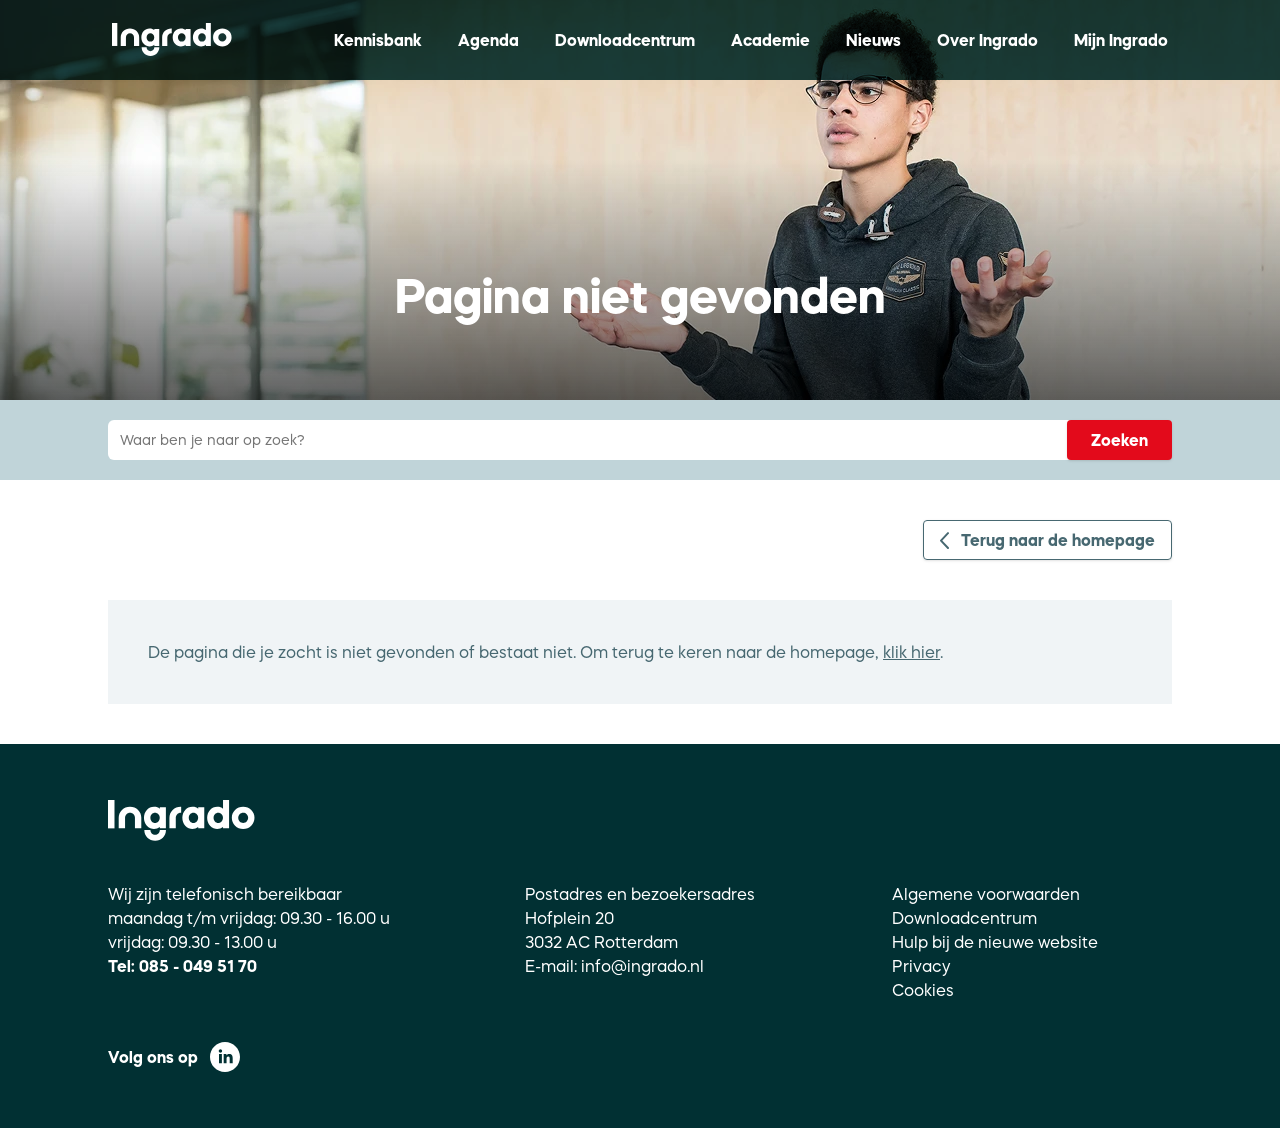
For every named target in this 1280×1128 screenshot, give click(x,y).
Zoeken (1119, 440)
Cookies (923, 990)
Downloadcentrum (625, 40)
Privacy (921, 966)
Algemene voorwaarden (986, 894)
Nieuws (873, 40)
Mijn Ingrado (1121, 40)
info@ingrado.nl (642, 966)
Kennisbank (378, 40)
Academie (770, 40)
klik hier (911, 652)
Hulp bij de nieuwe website (995, 942)
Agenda (488, 40)
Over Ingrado (987, 40)
